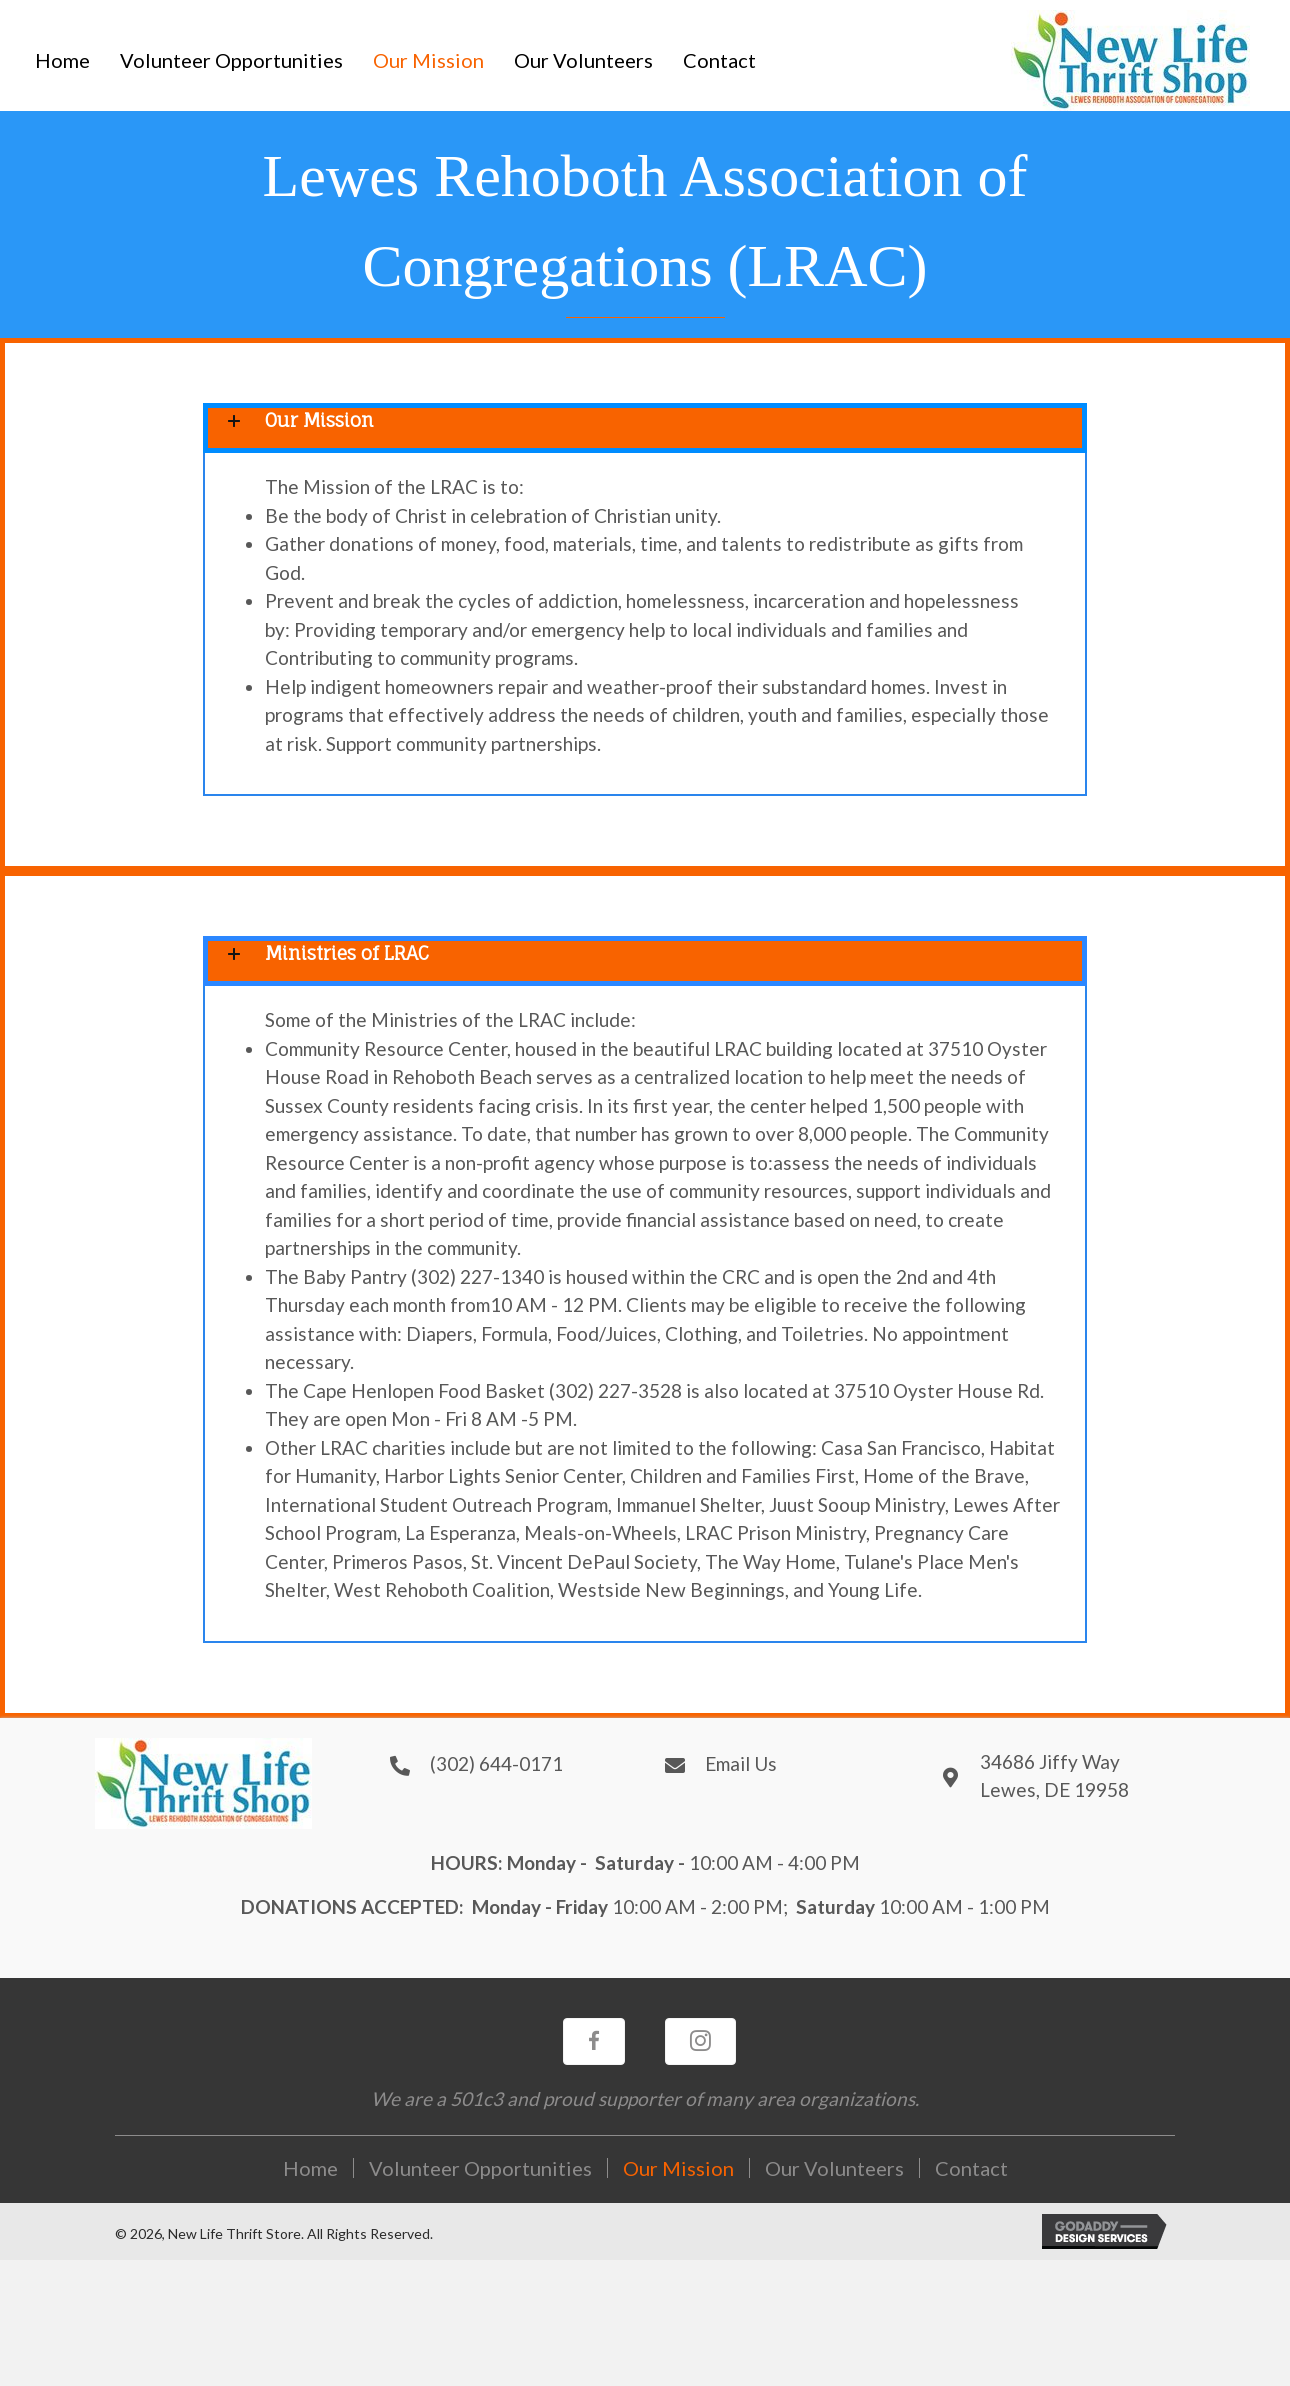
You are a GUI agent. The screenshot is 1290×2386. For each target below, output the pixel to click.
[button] (594, 2041)
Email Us (741, 1763)
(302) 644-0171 (496, 1763)
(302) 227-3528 (615, 1390)
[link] (62, 60)
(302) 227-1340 (477, 1276)
